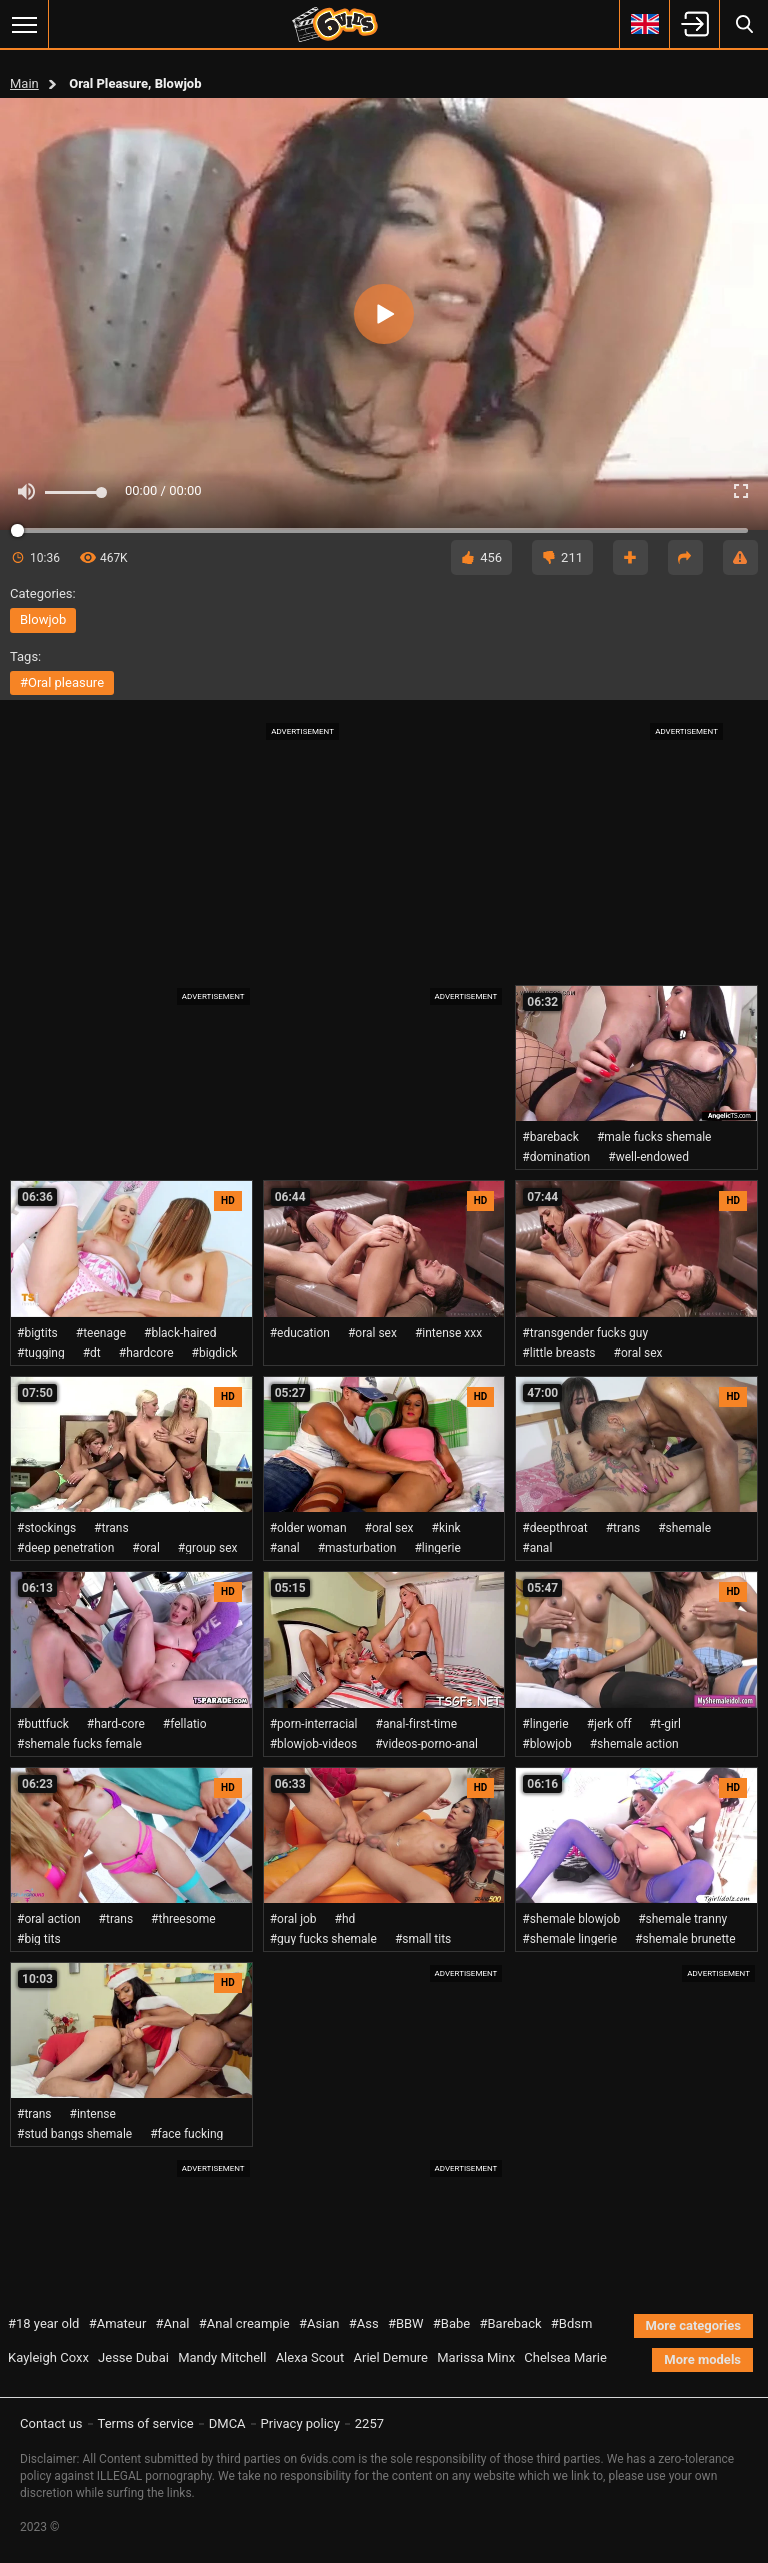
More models (702, 2359)
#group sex (208, 1548)
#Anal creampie (244, 2323)
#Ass (364, 2323)
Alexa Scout (310, 2357)
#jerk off (609, 1724)
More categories (693, 2325)
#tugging (41, 1353)
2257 (369, 2423)
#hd (345, 1919)
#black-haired (180, 1333)
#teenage (101, 1333)
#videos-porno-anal (426, 1744)
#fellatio (185, 1724)
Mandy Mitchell (222, 2357)
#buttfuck (43, 1724)
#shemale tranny (682, 1919)
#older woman (308, 1528)
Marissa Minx (476, 2357)
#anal (285, 1548)
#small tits (423, 1939)
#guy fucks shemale (323, 1939)
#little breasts (558, 1353)
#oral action (49, 1919)
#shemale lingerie (569, 1939)
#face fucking (186, 2134)
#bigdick (215, 1353)
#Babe (451, 2323)
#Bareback (510, 2323)
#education (300, 1333)
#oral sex (372, 1333)
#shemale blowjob (571, 1919)
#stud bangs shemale (74, 2134)
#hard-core (116, 1724)
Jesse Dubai (133, 2357)
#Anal (173, 2323)
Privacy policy (300, 2423)
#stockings (46, 1528)
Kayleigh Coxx (48, 2357)
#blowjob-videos (314, 1744)
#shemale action (634, 1744)
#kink (446, 1528)
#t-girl (665, 1724)
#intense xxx (448, 1333)
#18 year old (43, 2323)
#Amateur (118, 2323)
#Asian (319, 2323)
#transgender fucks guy (585, 1333)
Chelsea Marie (565, 2357)
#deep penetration (65, 1548)
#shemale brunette (685, 1939)
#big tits (39, 1939)
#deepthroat (554, 1528)
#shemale (684, 1528)
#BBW (406, 2323)
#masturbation (357, 1548)
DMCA (227, 2423)
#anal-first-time (417, 1724)
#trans (111, 1528)
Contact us (51, 2423)
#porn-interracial (314, 1724)
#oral (146, 1548)
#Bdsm (572, 2323)
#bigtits (37, 1333)
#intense (93, 2114)
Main (24, 83)
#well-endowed (648, 1157)
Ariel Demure (391, 2357)
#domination (556, 1157)
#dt (92, 1353)
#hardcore (146, 1353)
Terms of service (146, 2423)
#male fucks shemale (654, 1137)
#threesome (183, 1919)
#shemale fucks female (79, 1744)
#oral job (293, 1919)
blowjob (43, 619)
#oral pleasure (62, 682)
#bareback (550, 1137)
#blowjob (546, 1744)
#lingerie (437, 1548)
